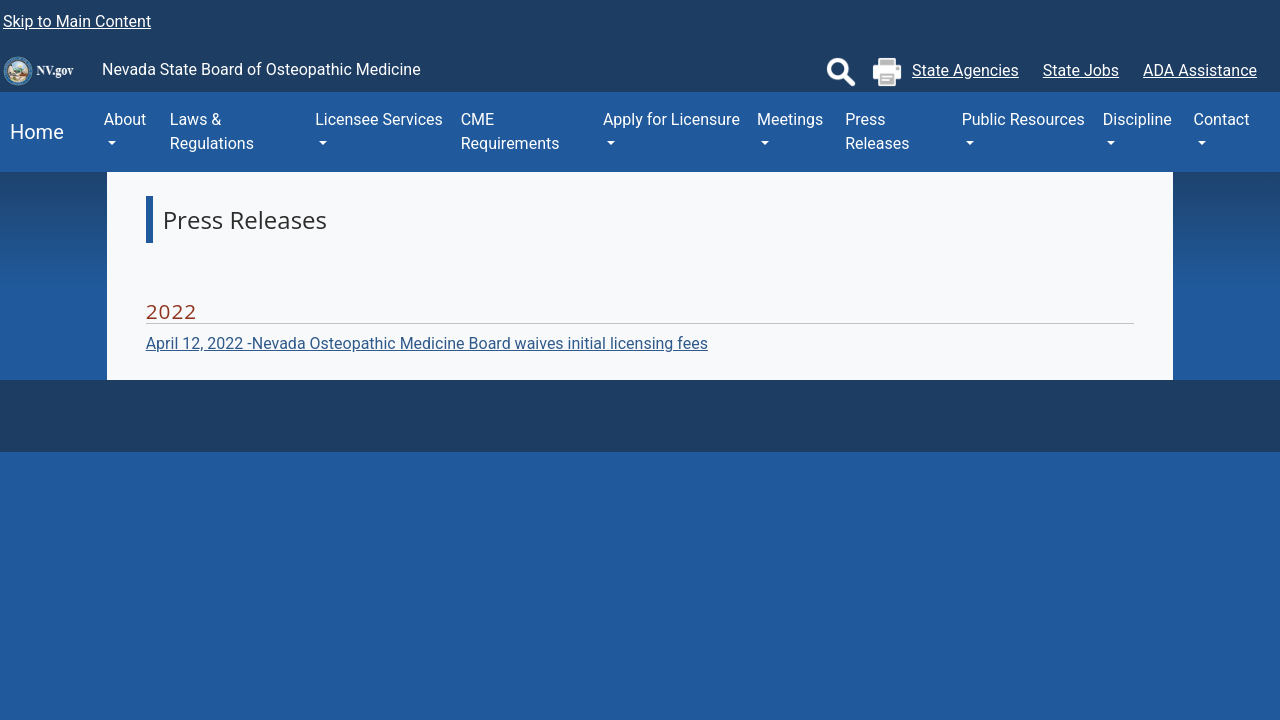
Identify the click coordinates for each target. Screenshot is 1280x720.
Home (32, 132)
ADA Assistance (1200, 70)
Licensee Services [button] (379, 119)
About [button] (125, 119)
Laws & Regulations (212, 131)
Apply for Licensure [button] (671, 119)
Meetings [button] (790, 119)
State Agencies (965, 70)
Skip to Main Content (77, 21)
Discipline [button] (1137, 119)
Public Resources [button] (1023, 119)
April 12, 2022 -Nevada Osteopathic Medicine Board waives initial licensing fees (427, 343)
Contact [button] (1222, 119)
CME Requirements (510, 131)
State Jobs (1081, 70)
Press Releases (877, 131)
